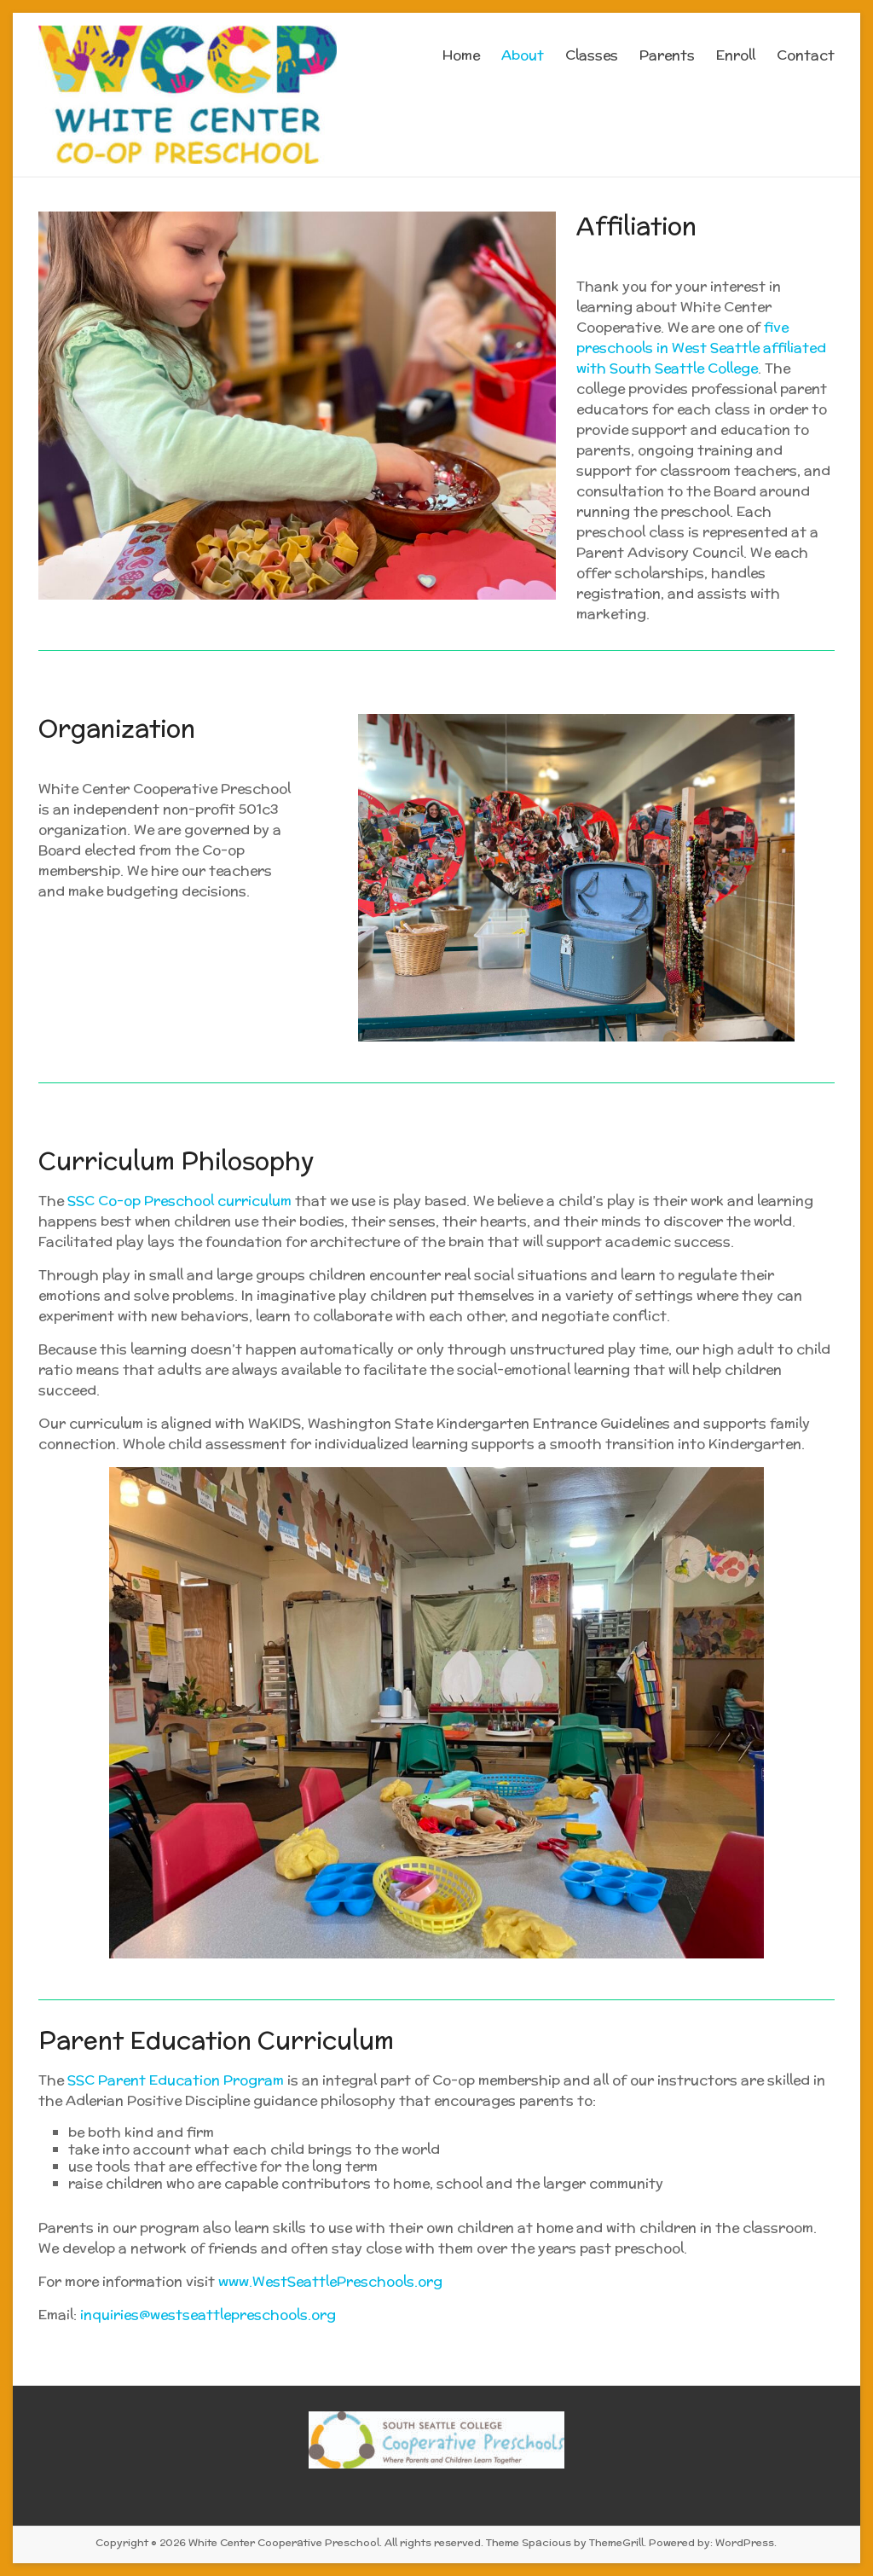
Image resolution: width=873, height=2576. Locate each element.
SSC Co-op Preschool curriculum (179, 1200)
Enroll (735, 55)
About (522, 55)
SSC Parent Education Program (175, 2080)
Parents (667, 55)
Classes (591, 55)
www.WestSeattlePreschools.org (328, 2281)
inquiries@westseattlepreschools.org (208, 2314)
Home (461, 55)
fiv (772, 327)
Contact (806, 55)
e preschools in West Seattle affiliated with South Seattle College (701, 347)
